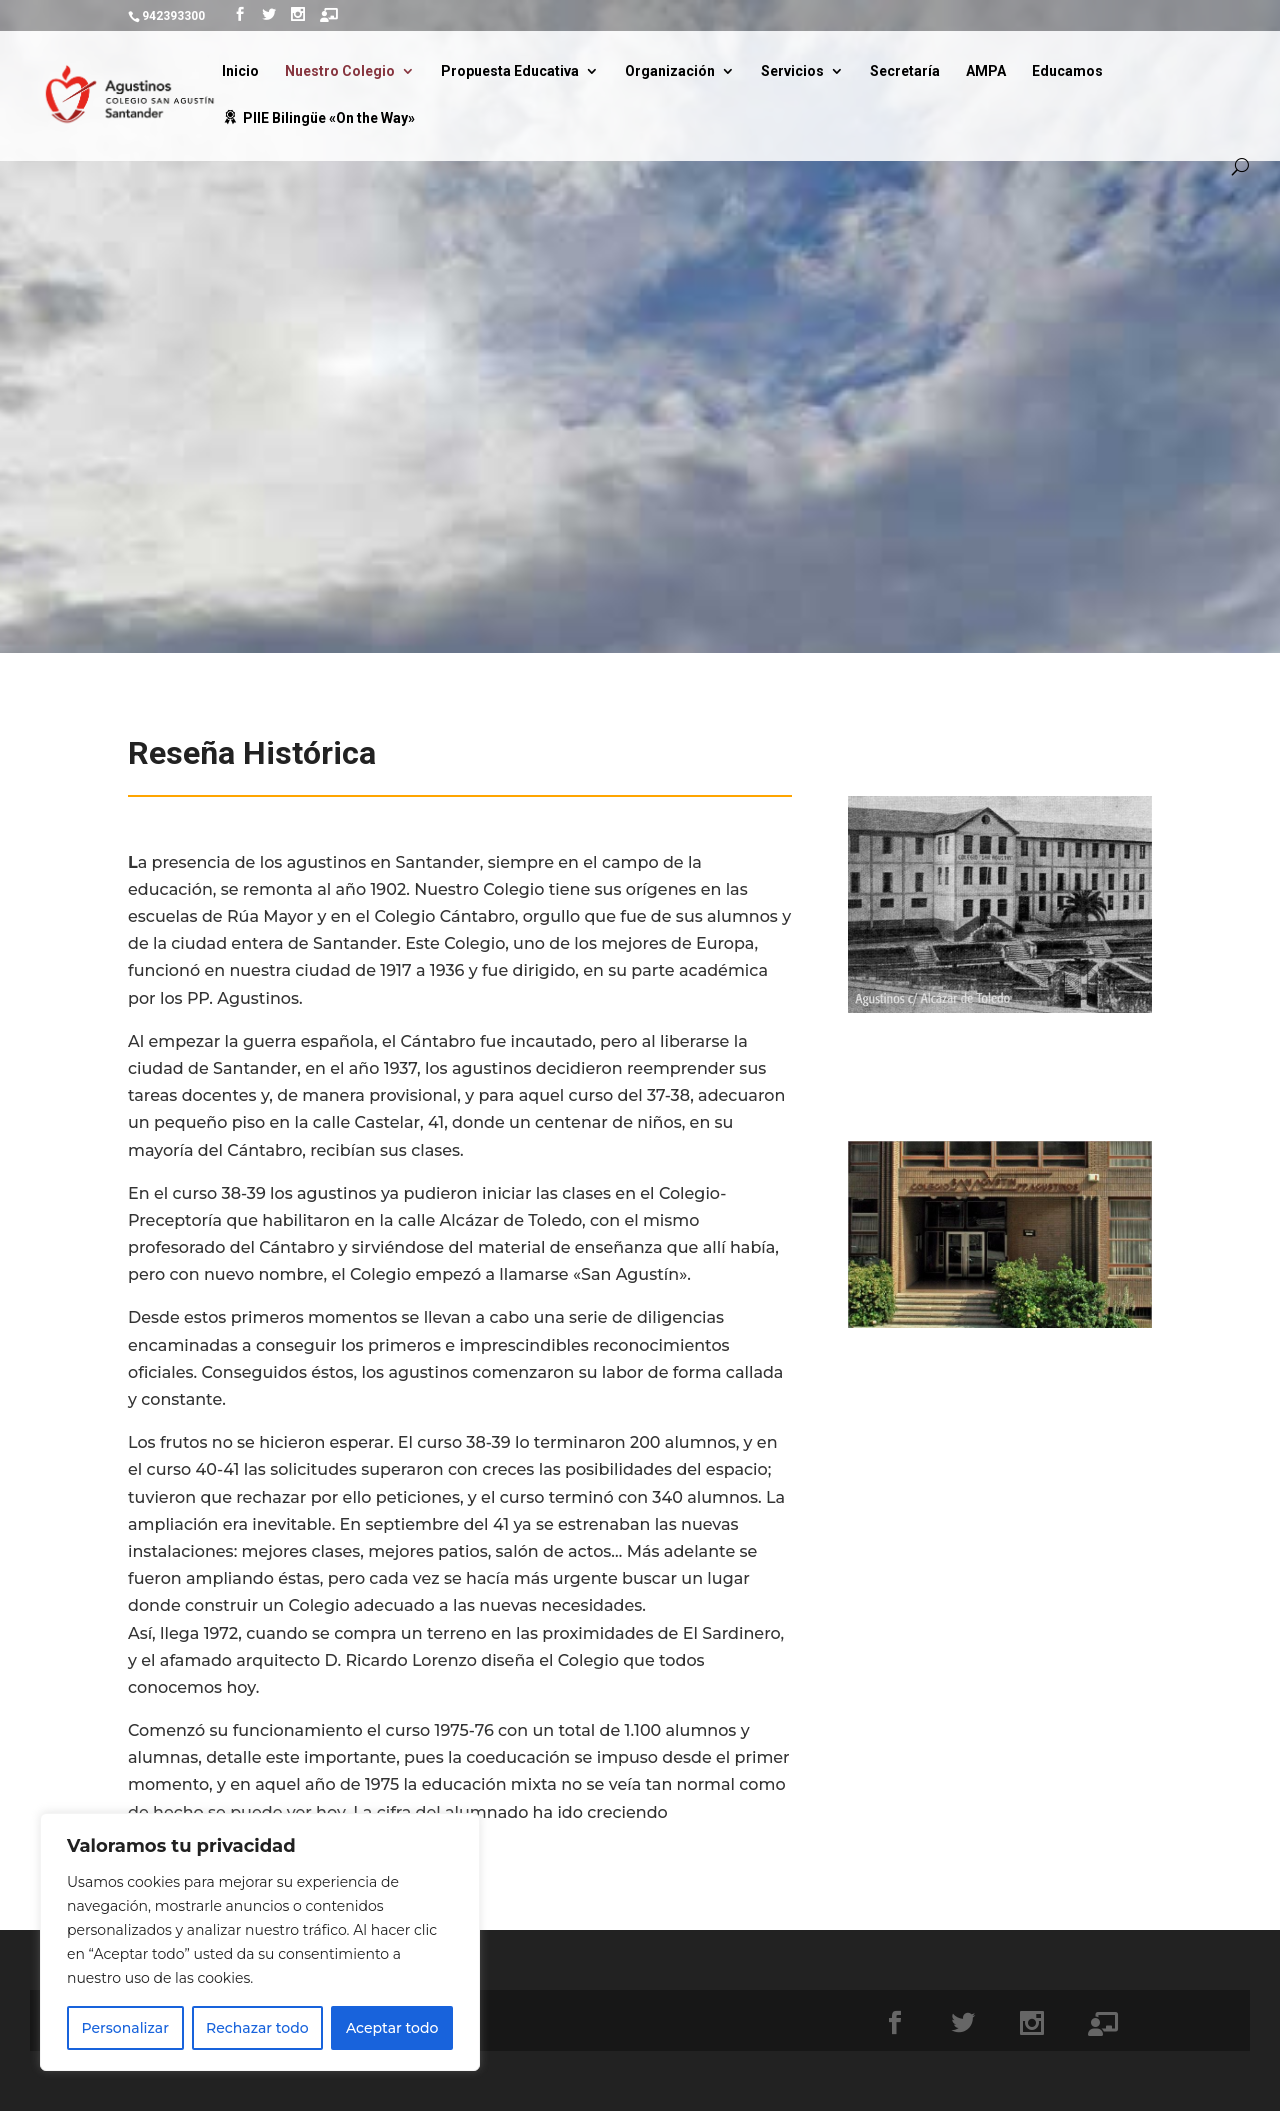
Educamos (1067, 71)
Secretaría (905, 71)
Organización (670, 71)
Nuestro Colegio (340, 71)
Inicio (240, 71)
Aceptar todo (392, 2028)
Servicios (792, 71)
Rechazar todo (257, 2028)
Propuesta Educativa (510, 71)
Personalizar (125, 2028)
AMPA (986, 71)
